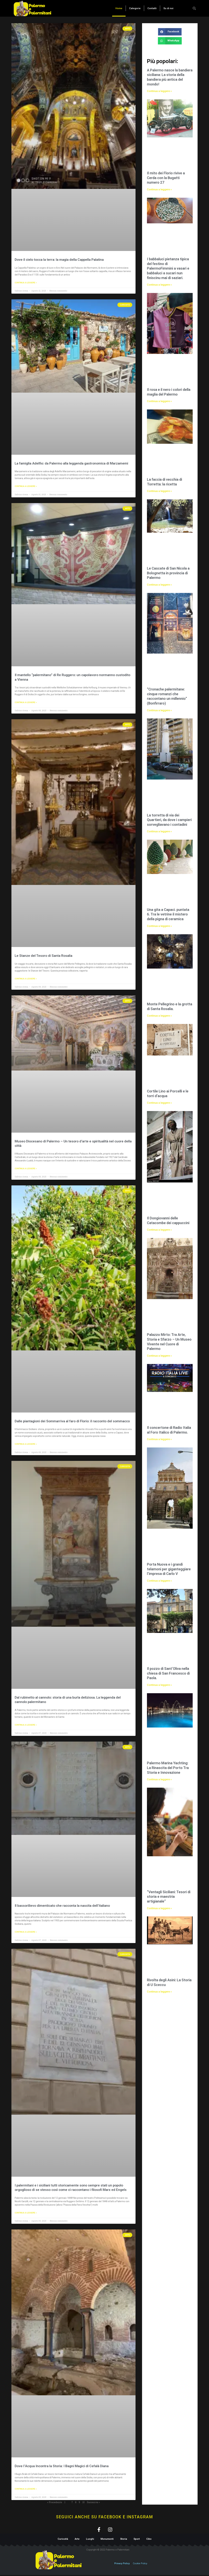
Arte (77, 2539)
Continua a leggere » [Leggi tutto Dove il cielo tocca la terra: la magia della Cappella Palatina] (26, 282)
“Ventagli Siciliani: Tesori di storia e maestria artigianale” (168, 1896)
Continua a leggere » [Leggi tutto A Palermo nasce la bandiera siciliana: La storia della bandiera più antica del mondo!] (159, 90)
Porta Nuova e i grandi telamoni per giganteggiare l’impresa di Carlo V (169, 1568)
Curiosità (63, 2539)
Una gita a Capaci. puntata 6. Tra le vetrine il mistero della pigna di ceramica (168, 914)
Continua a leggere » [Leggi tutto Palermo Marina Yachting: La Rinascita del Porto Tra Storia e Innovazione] (159, 1779)
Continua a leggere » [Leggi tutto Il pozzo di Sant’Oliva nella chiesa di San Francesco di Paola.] (159, 1684)
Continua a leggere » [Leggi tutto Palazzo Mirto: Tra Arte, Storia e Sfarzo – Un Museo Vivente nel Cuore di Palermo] (159, 1355)
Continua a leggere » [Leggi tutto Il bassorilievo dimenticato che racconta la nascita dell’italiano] (26, 1933)
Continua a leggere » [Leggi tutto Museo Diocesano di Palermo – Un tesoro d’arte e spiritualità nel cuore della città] (26, 1169)
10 (83, 2503)
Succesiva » (94, 2503)
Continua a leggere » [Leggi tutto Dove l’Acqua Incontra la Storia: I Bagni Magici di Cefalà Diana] (26, 2490)
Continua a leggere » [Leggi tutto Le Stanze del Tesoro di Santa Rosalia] (26, 979)
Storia (123, 2539)
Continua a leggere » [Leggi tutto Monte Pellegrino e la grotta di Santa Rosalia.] (159, 1015)
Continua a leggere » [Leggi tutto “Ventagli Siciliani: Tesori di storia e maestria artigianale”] (159, 1908)
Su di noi (168, 8)
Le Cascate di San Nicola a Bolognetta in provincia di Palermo (168, 573)
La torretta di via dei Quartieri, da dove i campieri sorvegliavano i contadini (169, 819)
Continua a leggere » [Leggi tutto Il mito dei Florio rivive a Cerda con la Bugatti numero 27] (159, 189)
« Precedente (53, 2503)
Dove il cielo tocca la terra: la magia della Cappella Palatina (59, 259)
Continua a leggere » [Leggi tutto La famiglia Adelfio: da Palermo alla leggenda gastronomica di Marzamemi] (26, 486)
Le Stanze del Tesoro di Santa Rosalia (43, 956)
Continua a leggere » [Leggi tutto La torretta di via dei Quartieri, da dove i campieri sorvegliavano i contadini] (159, 831)
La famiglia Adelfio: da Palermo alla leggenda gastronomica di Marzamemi (71, 463)
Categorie (135, 8)
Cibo (149, 2539)
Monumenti (107, 2539)
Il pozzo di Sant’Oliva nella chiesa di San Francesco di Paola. (168, 1673)
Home (118, 8)
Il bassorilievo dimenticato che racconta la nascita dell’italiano (62, 1907)
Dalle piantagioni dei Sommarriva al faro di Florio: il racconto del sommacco (72, 1422)
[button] (194, 8)
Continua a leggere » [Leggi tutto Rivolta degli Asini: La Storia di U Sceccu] (159, 1991)
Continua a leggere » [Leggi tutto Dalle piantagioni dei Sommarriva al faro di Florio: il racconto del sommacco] (26, 1445)
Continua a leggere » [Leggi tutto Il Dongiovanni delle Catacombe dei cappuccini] (159, 1229)
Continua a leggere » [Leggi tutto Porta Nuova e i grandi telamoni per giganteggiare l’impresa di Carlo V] (159, 1580)
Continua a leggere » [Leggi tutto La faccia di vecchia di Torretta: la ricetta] (159, 490)
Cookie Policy (140, 2564)
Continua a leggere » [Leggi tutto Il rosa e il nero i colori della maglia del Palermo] (159, 401)
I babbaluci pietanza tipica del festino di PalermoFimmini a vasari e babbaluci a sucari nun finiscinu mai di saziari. (168, 268)
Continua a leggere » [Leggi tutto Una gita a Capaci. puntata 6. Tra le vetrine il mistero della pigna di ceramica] (159, 925)
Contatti (152, 8)
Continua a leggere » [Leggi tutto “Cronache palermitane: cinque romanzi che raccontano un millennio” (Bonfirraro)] (159, 710)
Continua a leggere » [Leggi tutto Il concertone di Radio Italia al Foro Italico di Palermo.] (159, 1439)
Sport (137, 2539)
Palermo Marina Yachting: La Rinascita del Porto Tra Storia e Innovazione (168, 1767)
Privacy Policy (121, 2564)
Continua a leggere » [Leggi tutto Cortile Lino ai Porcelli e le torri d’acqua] (159, 1102)
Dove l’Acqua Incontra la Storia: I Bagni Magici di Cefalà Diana (62, 2467)
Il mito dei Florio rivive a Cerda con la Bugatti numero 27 (166, 177)
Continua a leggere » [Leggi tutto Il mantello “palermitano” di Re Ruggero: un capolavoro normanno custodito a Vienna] (26, 702)
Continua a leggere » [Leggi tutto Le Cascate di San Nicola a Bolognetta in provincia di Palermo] (159, 584)
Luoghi (90, 2539)
